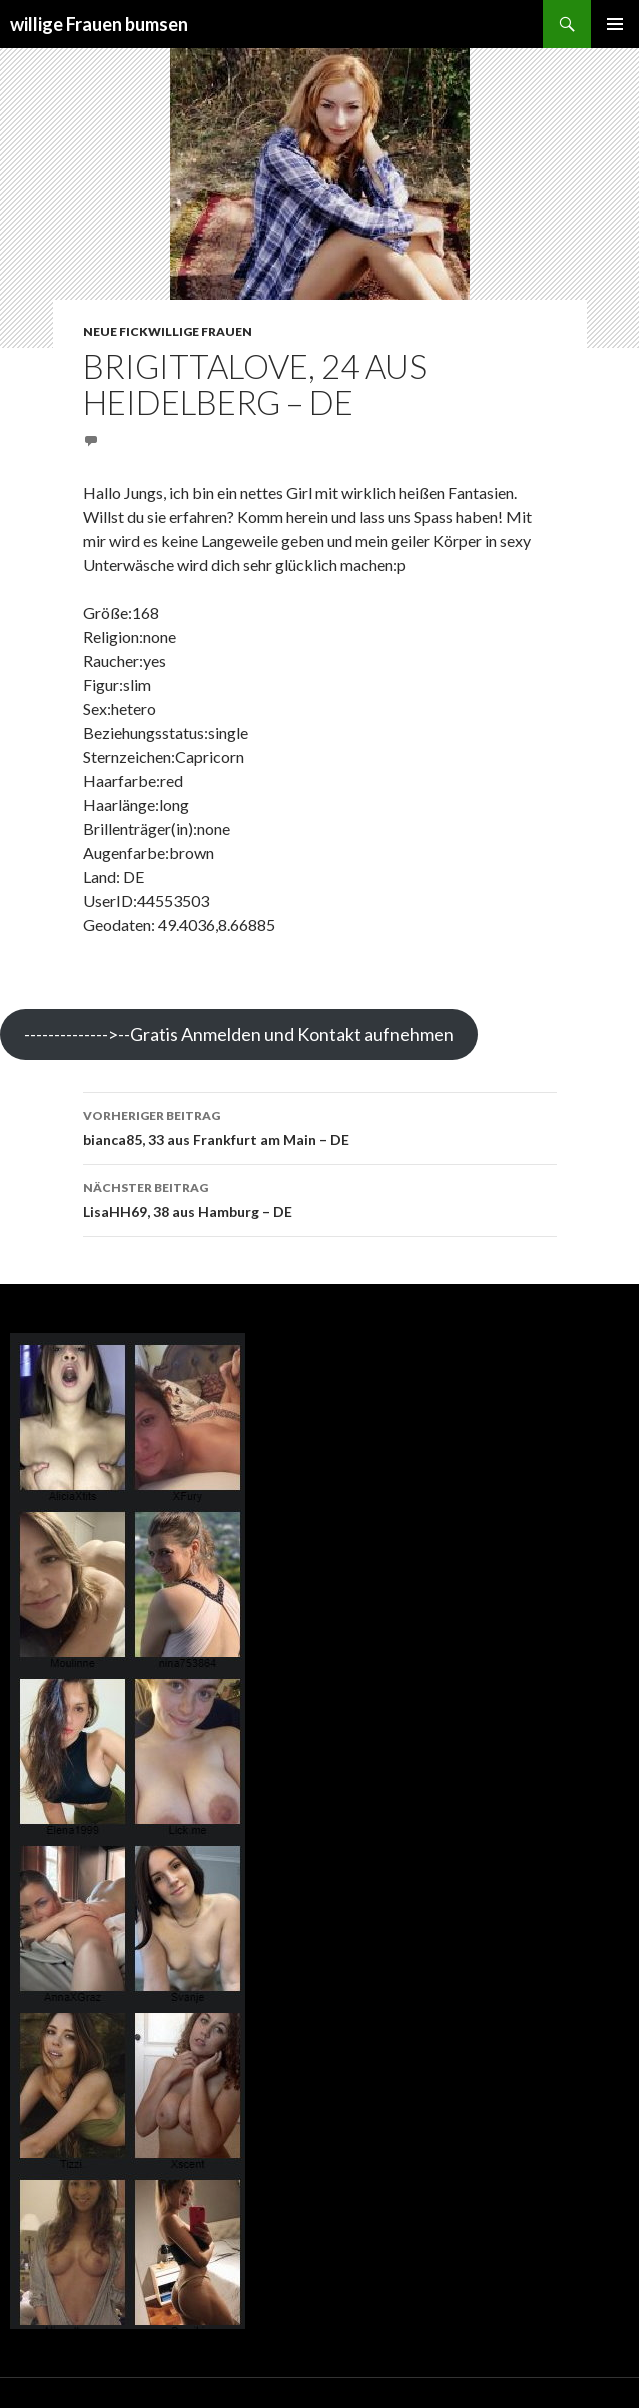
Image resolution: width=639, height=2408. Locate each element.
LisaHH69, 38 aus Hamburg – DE (320, 1198)
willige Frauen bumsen (99, 24)
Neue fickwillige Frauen (167, 331)
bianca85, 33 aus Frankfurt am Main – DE (320, 1126)
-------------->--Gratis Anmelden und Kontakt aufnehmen (239, 1034)
